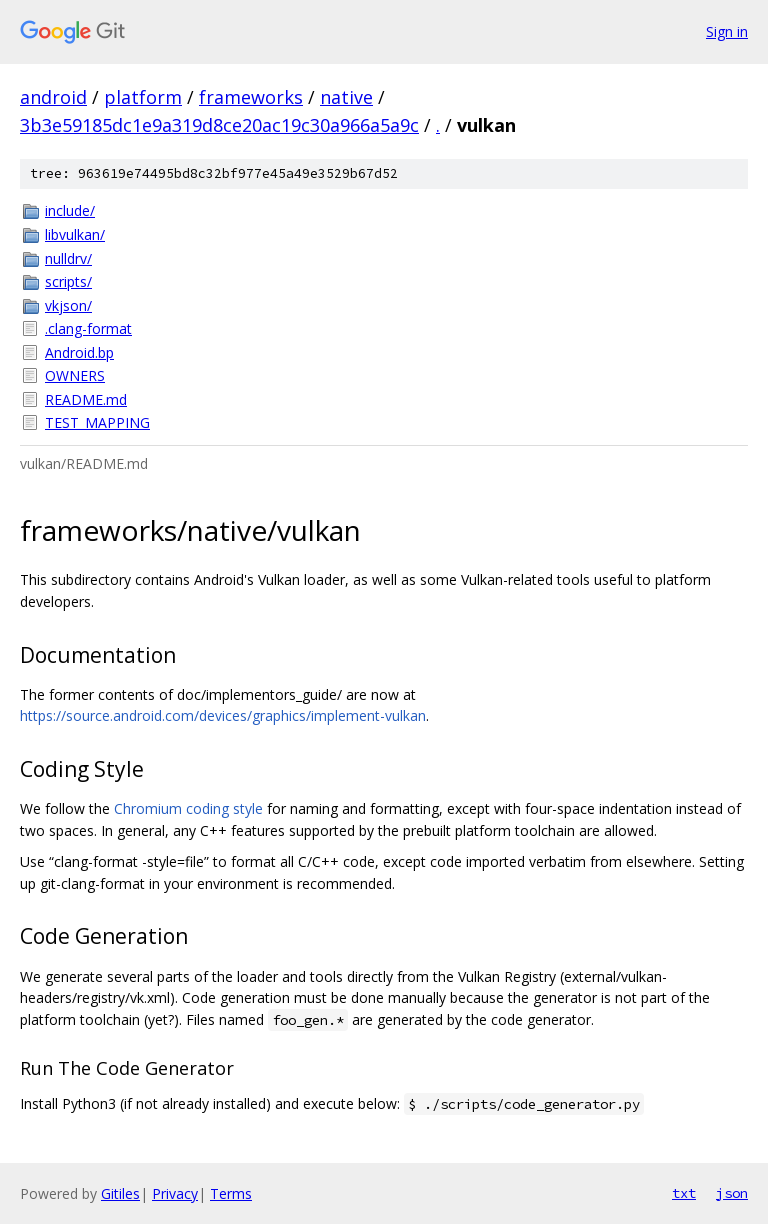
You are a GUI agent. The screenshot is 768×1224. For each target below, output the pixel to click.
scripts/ (68, 281)
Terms (231, 1193)
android (53, 97)
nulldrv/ (68, 258)
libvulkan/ (75, 234)
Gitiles (120, 1193)
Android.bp (79, 352)
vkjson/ (68, 305)
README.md (86, 399)
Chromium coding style (188, 808)
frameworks (251, 97)
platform (143, 97)
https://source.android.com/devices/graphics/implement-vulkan (223, 715)
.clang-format (88, 328)
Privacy (175, 1193)
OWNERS (75, 375)
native (346, 97)
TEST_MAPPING (97, 422)
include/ (70, 210)
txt (684, 1193)
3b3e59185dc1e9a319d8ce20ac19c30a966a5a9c (219, 125)
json (732, 1193)
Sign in (727, 31)
